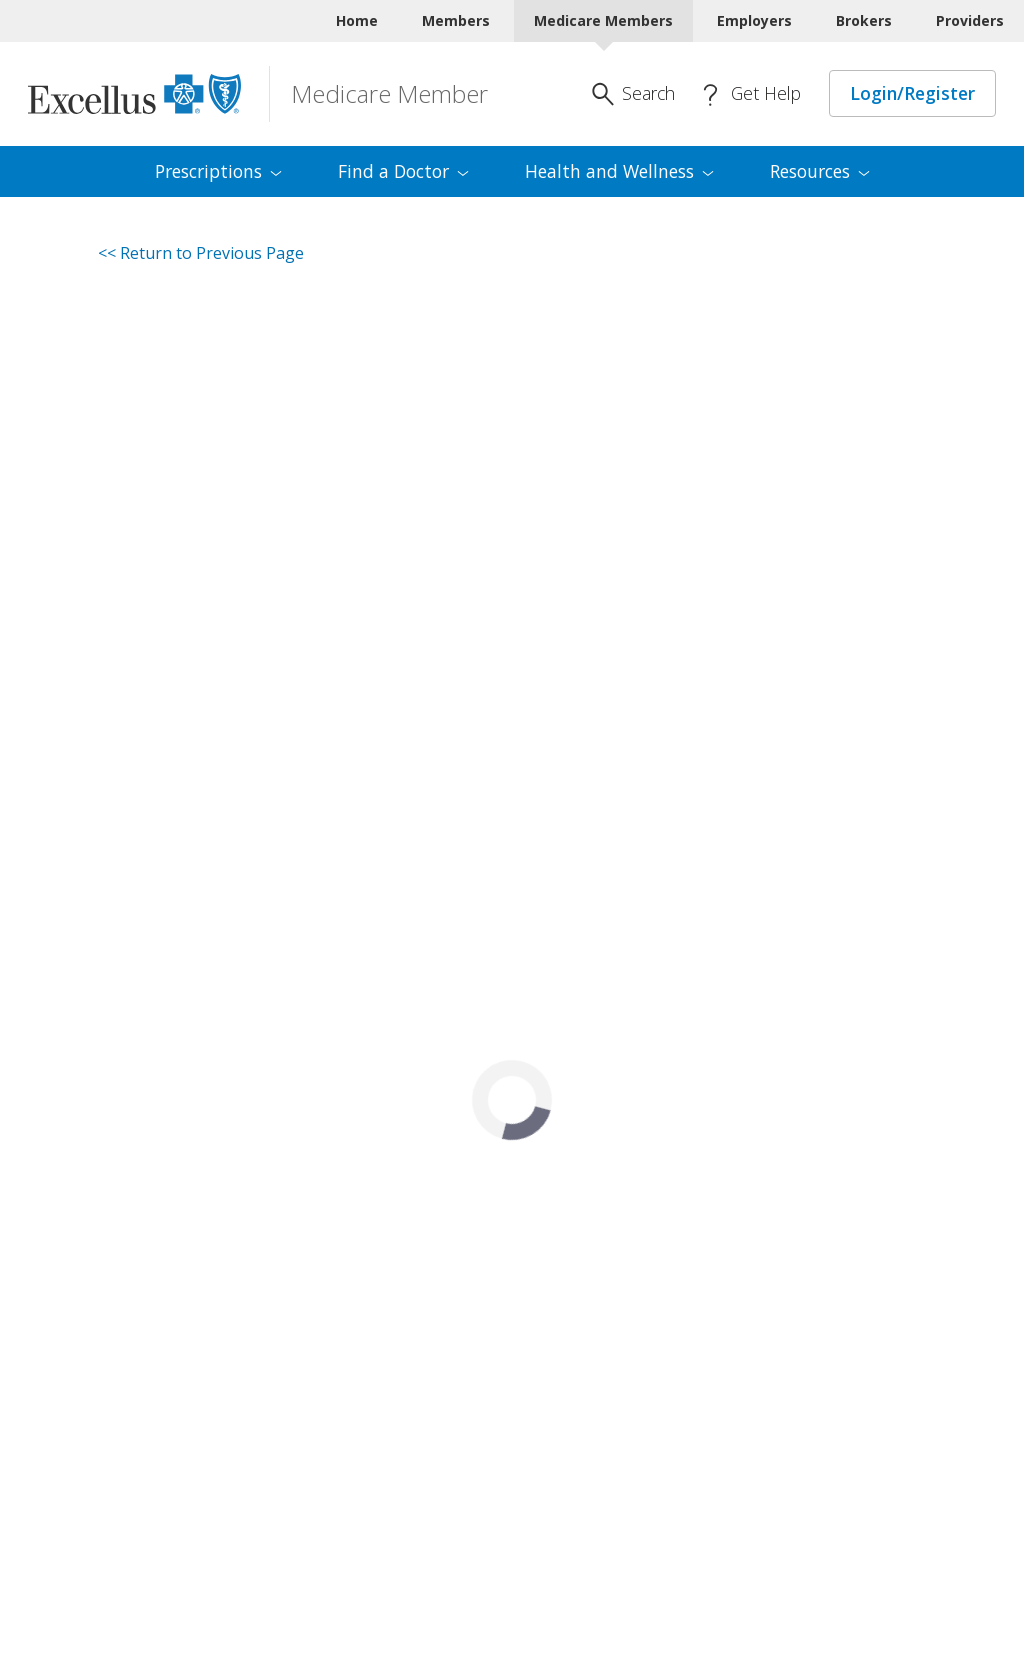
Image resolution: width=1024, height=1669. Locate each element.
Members (456, 20)
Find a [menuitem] (403, 171)
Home (357, 20)
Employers (754, 20)
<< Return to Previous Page (201, 253)
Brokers (864, 20)
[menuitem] (218, 172)
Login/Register (912, 93)
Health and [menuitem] (619, 171)
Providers (970, 20)
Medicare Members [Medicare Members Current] (603, 20)
